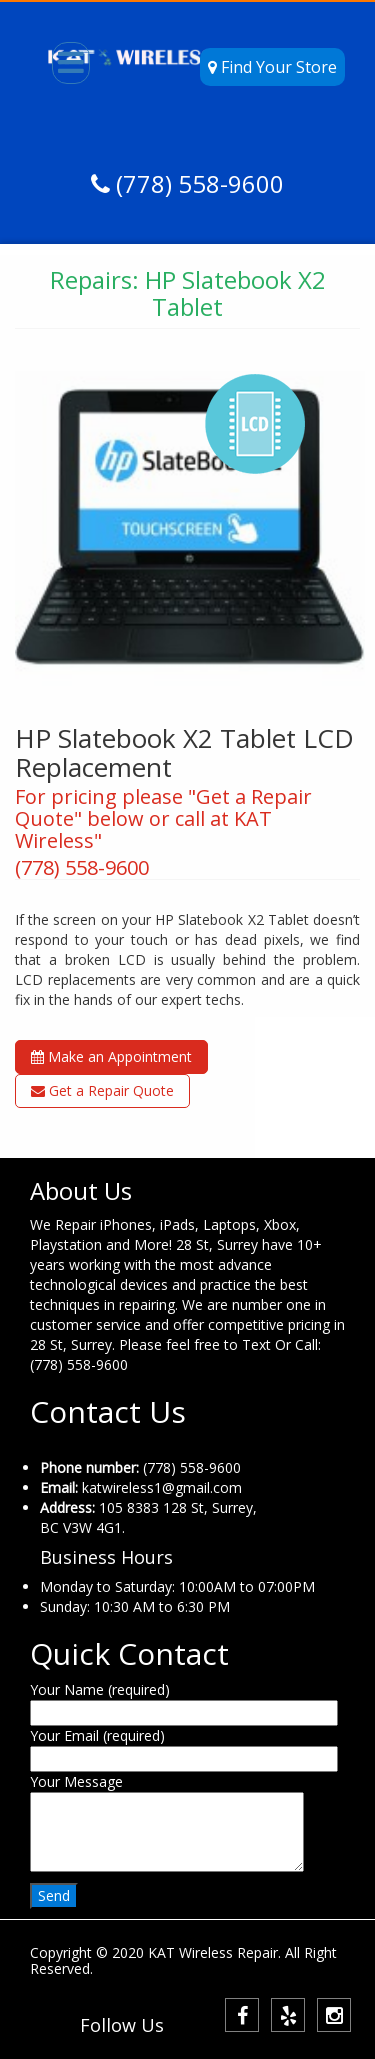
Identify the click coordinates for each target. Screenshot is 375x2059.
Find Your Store (272, 67)
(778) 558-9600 (197, 183)
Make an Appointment (111, 1056)
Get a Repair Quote (102, 1090)
